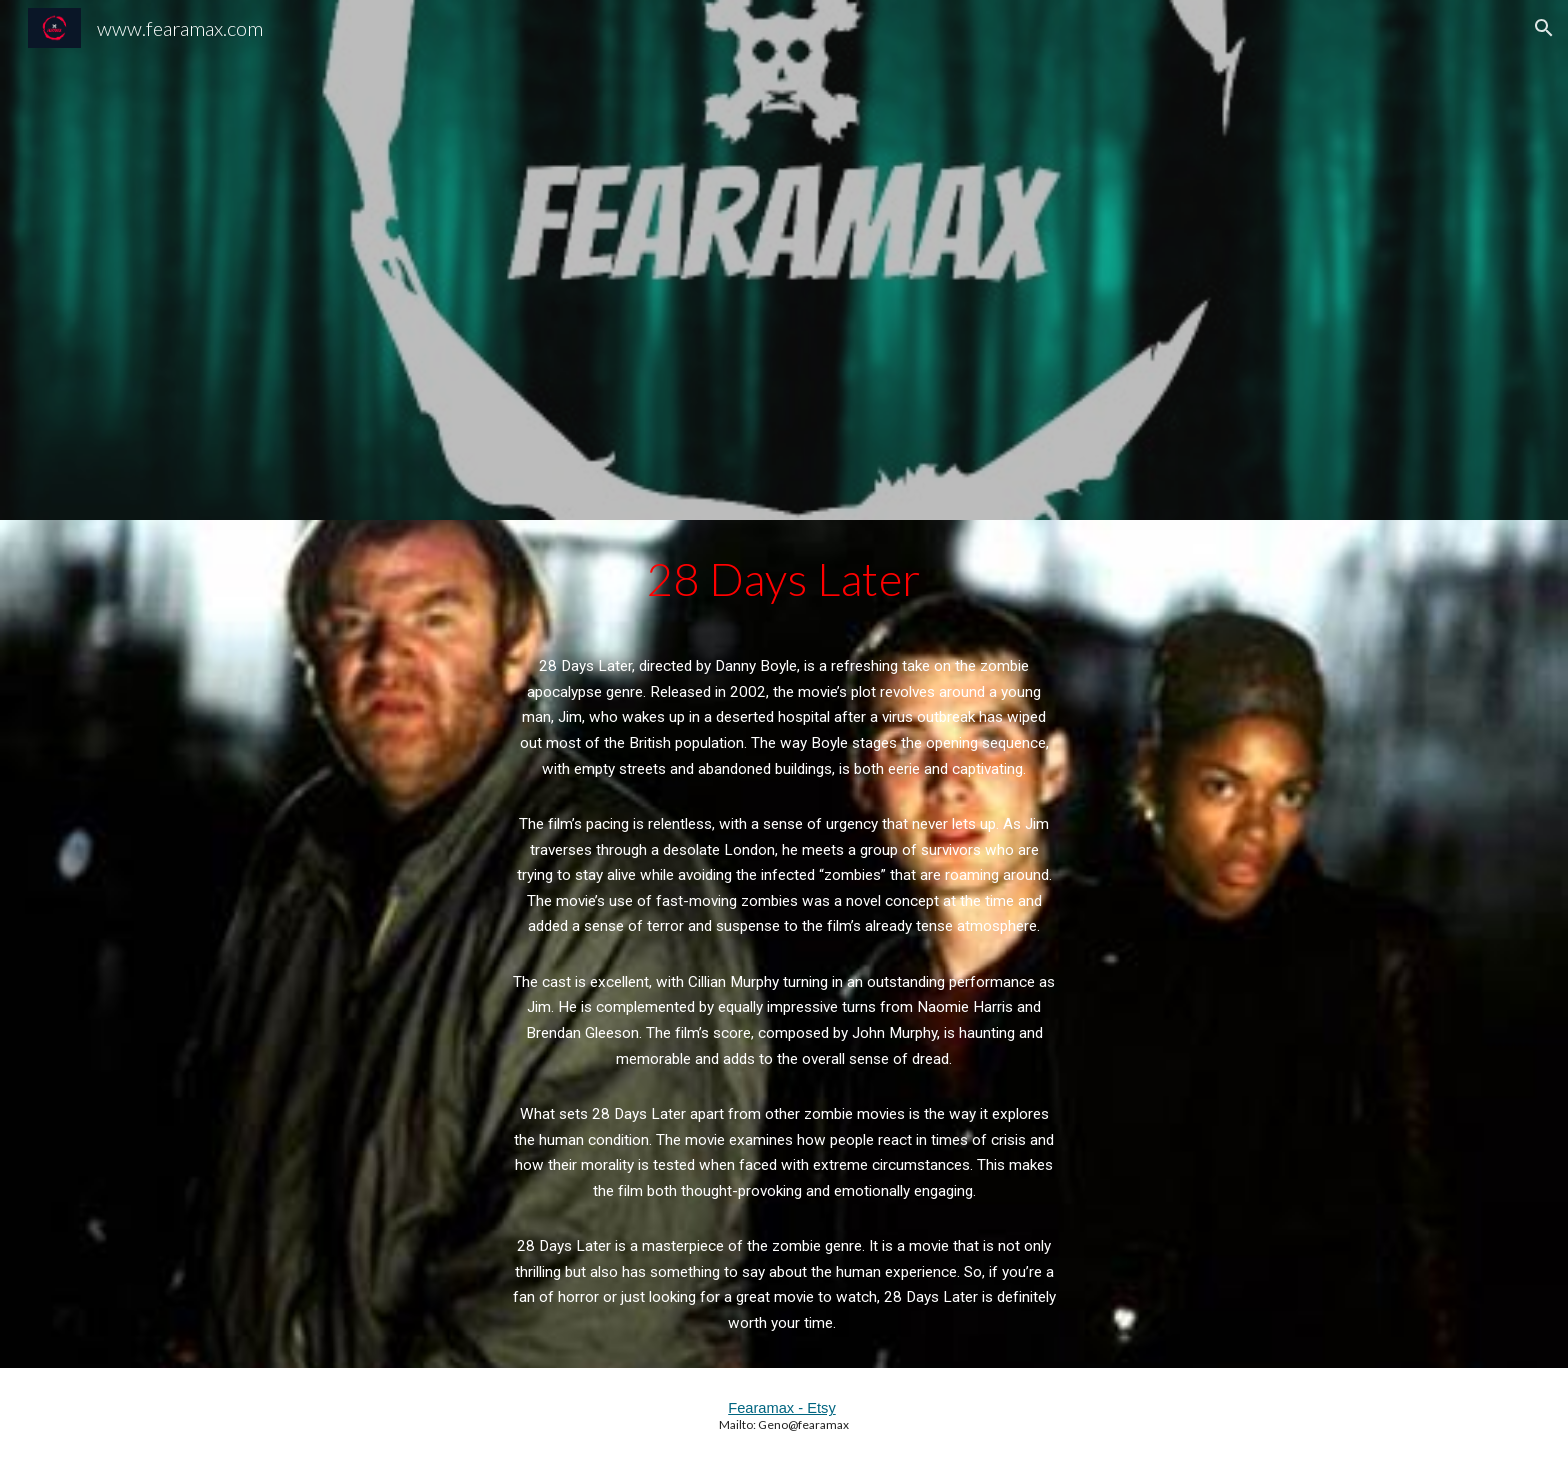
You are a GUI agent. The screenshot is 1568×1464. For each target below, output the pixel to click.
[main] (784, 944)
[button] (1544, 28)
